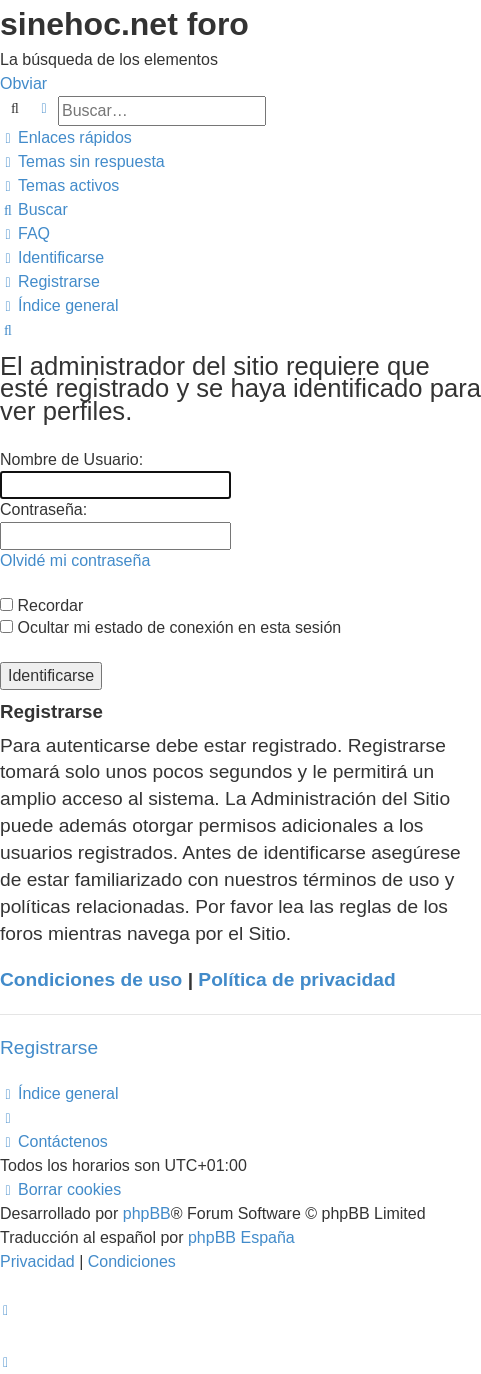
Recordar (41, 605)
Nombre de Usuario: (71, 459)
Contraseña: (43, 509)
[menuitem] (82, 161)
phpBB (147, 1213)
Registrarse (49, 1047)
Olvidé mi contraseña (75, 560)
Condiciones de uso (91, 979)
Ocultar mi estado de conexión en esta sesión (170, 627)
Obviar (23, 83)
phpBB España (241, 1237)
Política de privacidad (296, 979)
